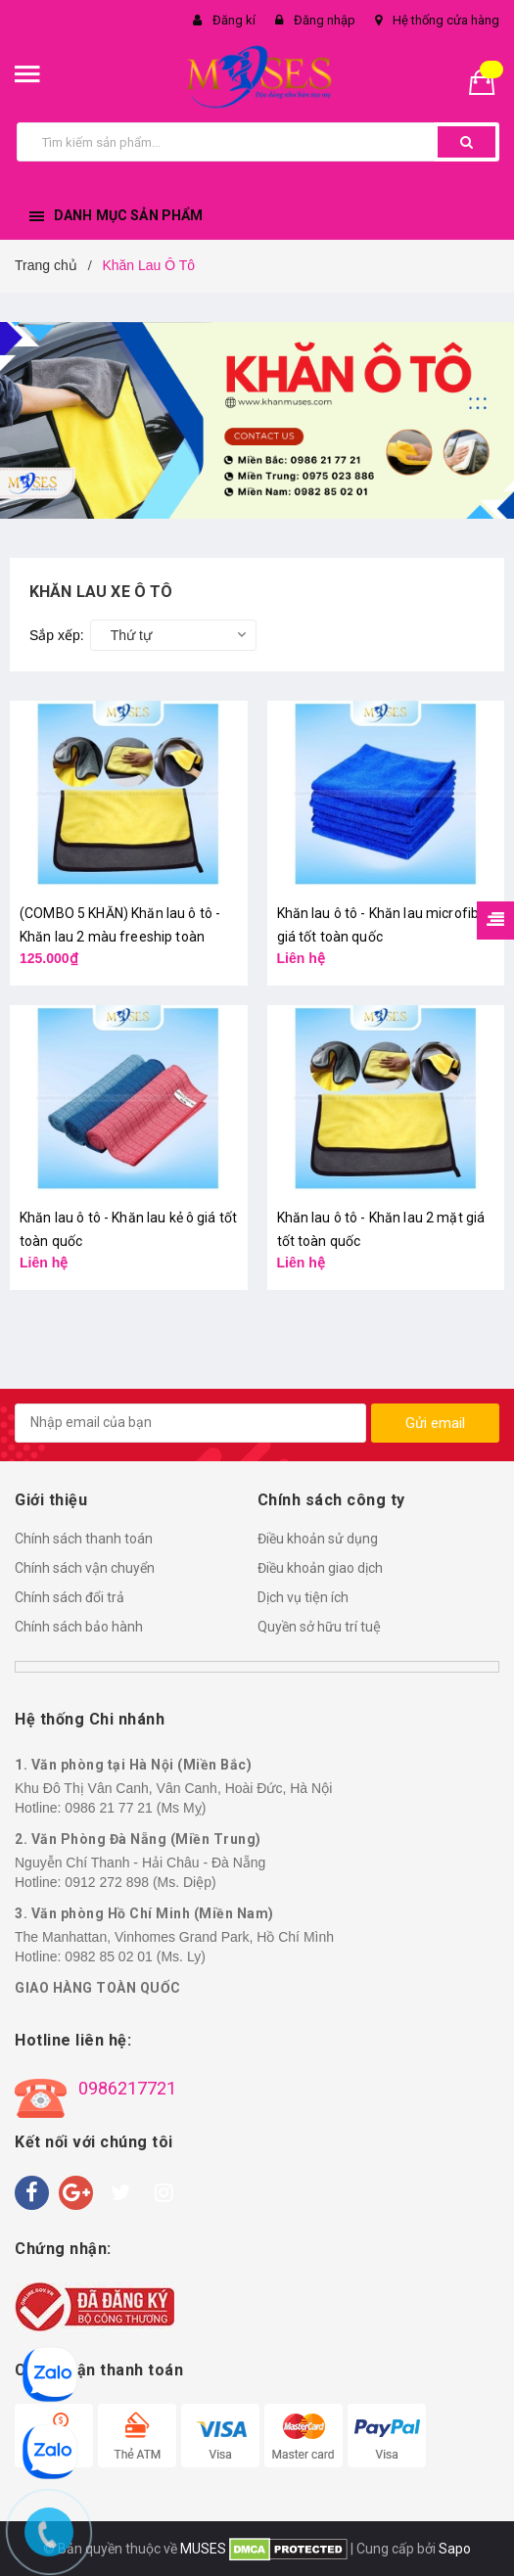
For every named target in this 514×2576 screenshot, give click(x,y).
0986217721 (127, 2088)
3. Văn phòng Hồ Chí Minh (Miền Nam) (144, 1913)
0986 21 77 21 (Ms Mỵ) (135, 1808)
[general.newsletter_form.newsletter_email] (190, 1423)
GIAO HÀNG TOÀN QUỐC (98, 1988)
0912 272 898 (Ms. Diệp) (140, 1882)
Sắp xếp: (56, 635)
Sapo (455, 2548)
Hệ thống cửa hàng (446, 20)
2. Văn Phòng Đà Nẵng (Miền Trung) (138, 1839)
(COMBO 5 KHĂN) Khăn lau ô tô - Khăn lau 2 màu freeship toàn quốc (120, 936)
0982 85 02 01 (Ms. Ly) (135, 1956)
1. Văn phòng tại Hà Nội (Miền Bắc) (133, 1764)
